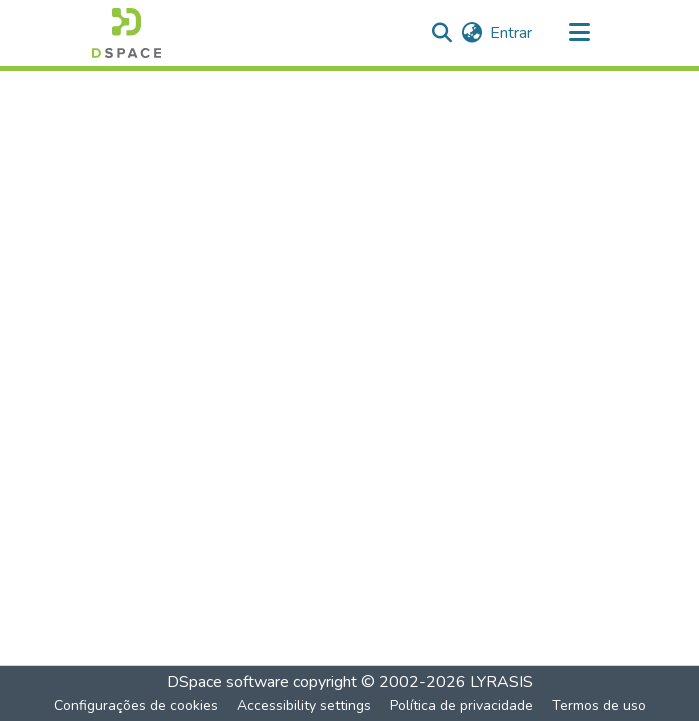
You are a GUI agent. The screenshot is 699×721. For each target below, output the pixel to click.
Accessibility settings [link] (304, 705)
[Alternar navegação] (580, 33)
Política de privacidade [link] (461, 705)
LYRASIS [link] (501, 682)
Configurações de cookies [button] (136, 705)
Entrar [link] (511, 33)
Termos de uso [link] (599, 705)
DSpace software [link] (228, 682)
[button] (126, 33)
